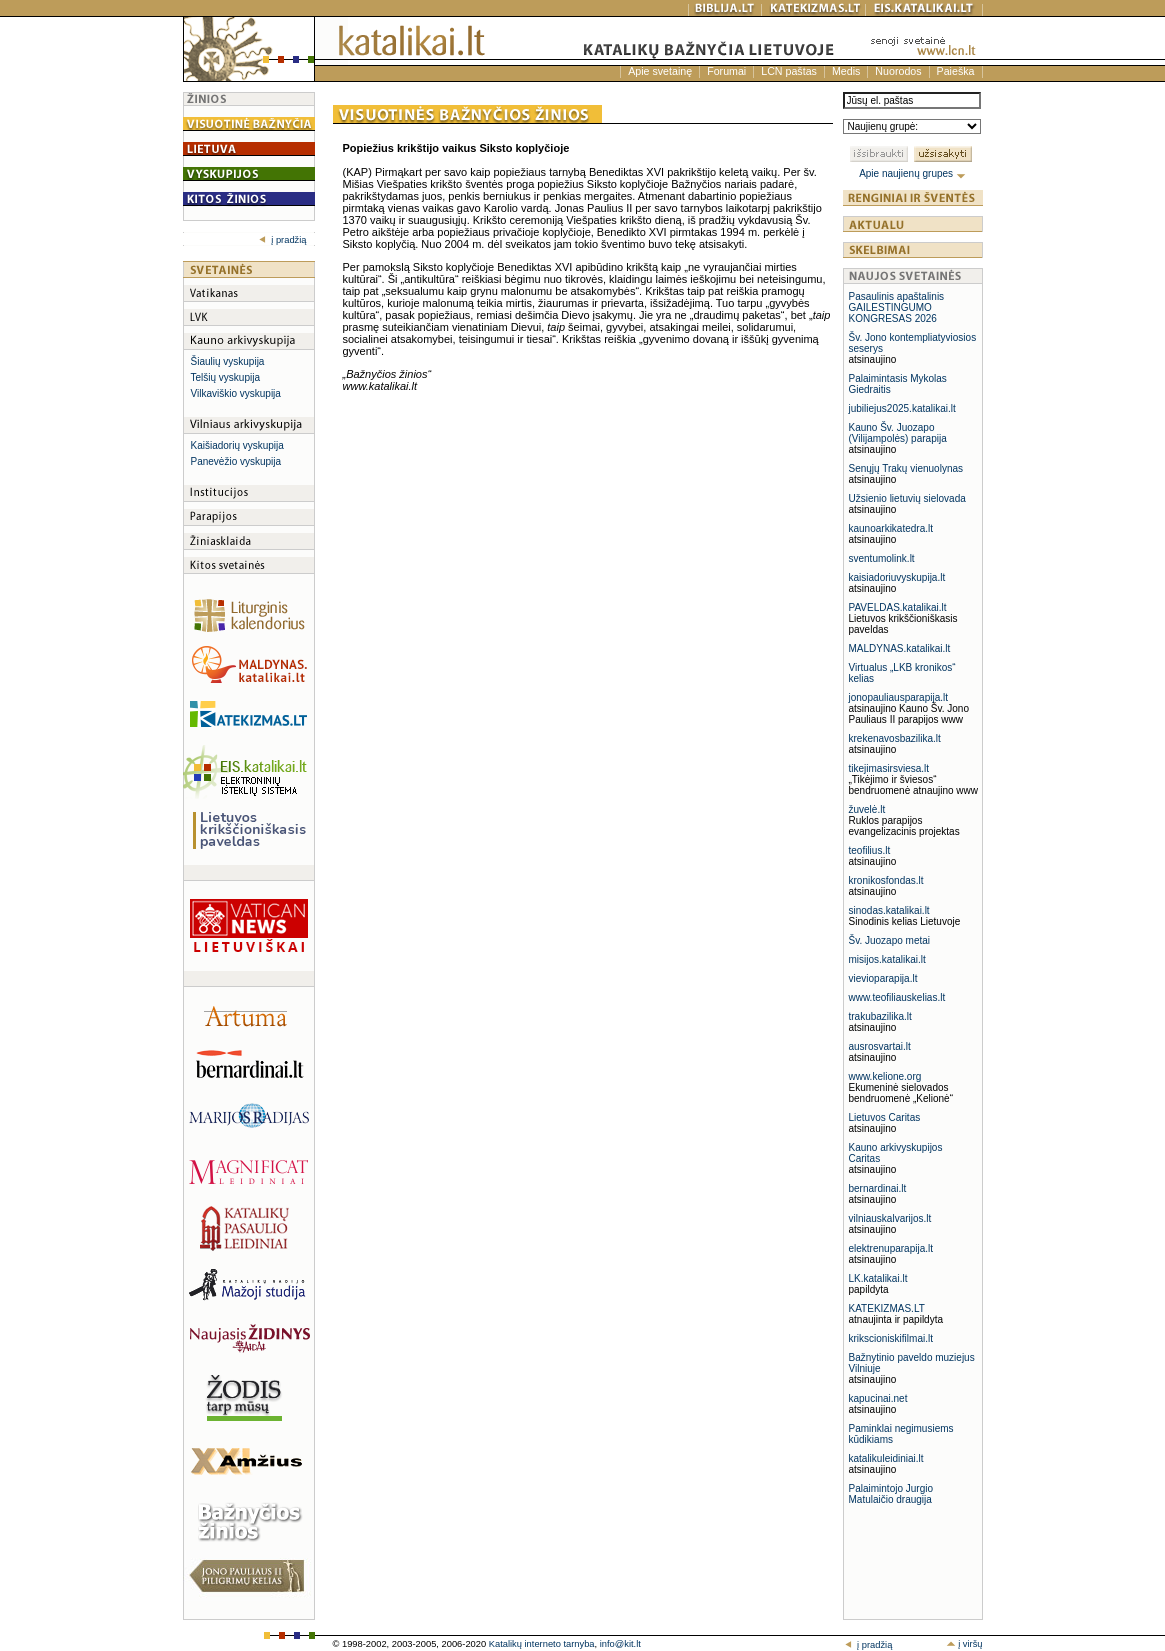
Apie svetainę (660, 71)
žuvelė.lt (867, 809)
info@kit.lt (620, 1644)
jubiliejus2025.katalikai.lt (902, 408)
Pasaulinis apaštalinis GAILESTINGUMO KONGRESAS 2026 (897, 307)
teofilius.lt (870, 850)
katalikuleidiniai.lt (886, 1458)
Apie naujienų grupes (912, 173)
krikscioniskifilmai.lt (891, 1338)
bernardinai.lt (878, 1188)
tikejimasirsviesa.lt (889, 768)
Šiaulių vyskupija (228, 361)
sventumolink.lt (882, 558)
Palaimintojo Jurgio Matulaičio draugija (891, 1494)
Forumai (726, 71)
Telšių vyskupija (225, 377)
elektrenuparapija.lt (891, 1248)
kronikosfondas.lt (886, 880)
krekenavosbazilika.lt (895, 738)
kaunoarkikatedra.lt (891, 528)
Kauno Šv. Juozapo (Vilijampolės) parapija (898, 433)
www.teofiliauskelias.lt (897, 997)
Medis (846, 71)
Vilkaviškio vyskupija (236, 393)
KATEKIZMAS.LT (887, 1308)
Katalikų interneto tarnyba (542, 1644)
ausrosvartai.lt (880, 1046)
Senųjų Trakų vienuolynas (906, 468)
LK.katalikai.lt (878, 1278)
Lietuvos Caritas (885, 1117)
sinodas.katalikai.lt (889, 910)
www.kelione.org (885, 1076)
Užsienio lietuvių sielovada (907, 498)
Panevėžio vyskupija (236, 461)
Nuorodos (898, 71)
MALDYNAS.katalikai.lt (900, 648)
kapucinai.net (878, 1398)
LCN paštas (789, 71)
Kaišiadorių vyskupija (237, 445)
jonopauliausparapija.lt (899, 697)
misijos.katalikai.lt (887, 959)
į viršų (964, 1644)
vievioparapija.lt (883, 978)
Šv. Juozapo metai (890, 940)
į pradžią (282, 240)
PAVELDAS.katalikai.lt (898, 607)
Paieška (956, 71)
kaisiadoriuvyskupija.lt (897, 577)
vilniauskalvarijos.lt (890, 1218)
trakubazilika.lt (880, 1016)
